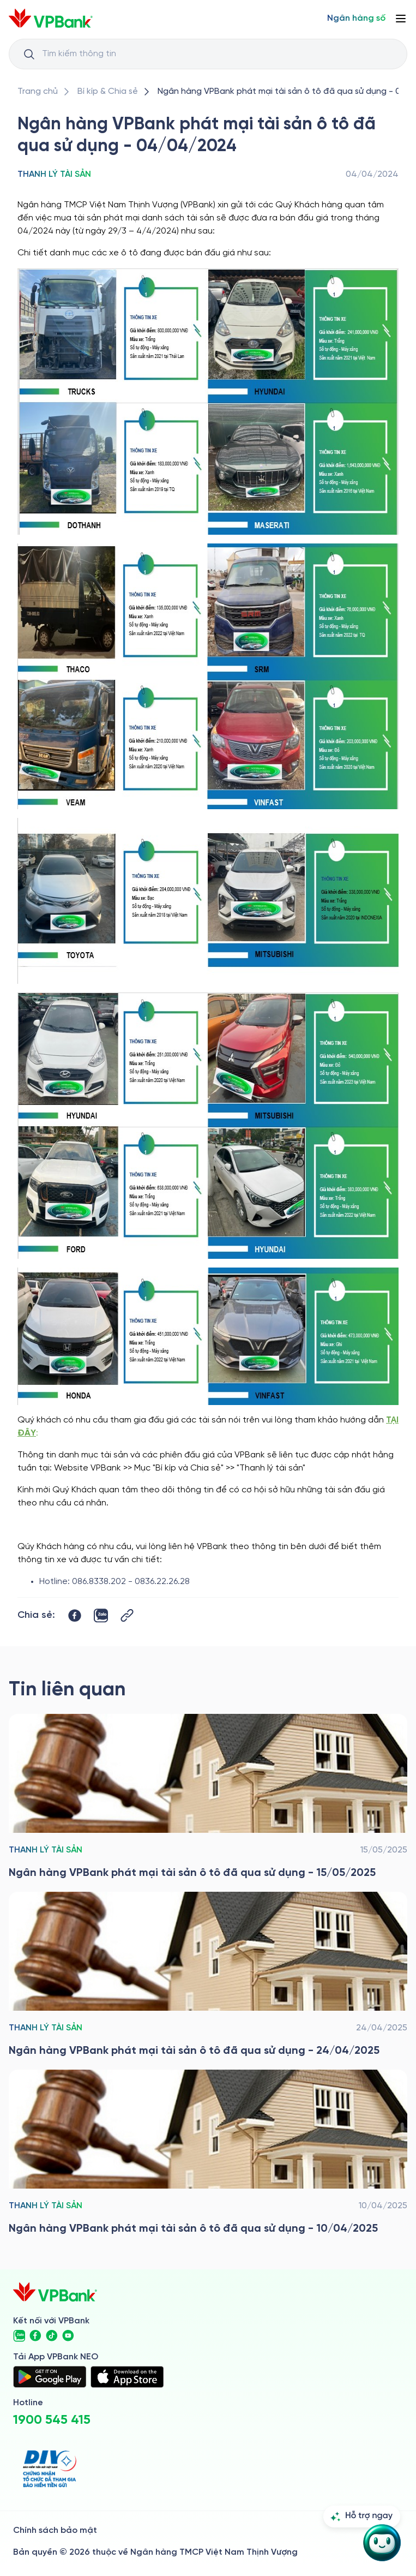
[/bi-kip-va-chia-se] (107, 91)
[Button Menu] (400, 18)
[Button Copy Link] (127, 1615)
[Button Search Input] (28, 54)
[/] (51, 18)
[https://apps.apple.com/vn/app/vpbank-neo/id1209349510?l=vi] (127, 2377)
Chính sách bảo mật (55, 2530)
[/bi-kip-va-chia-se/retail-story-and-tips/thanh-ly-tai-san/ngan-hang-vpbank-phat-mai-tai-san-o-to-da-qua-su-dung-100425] (208, 2153)
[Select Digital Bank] (356, 18)
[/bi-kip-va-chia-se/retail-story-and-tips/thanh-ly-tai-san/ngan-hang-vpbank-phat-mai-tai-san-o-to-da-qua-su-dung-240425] (208, 1975)
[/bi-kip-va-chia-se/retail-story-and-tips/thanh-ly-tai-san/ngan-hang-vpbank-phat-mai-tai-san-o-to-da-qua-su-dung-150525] (208, 1797)
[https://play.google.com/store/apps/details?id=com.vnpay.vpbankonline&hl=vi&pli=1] (49, 2377)
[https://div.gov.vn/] (49, 2468)
